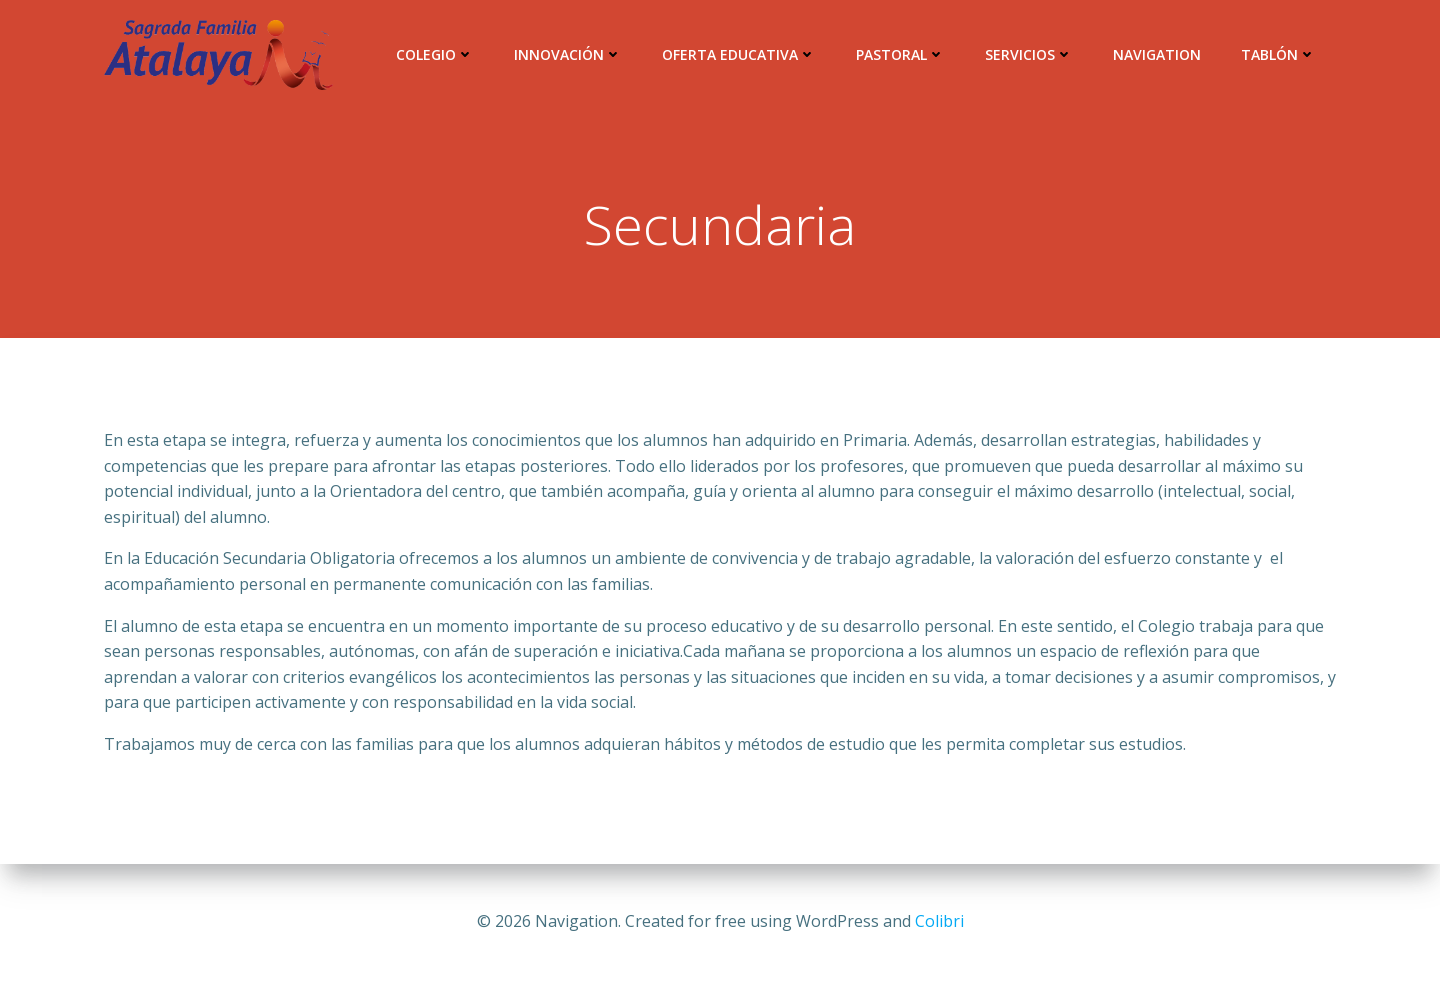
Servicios (1029, 54)
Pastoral (900, 54)
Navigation (1157, 54)
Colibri (939, 921)
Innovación (568, 54)
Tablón (1278, 54)
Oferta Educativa (739, 54)
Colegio (435, 54)
